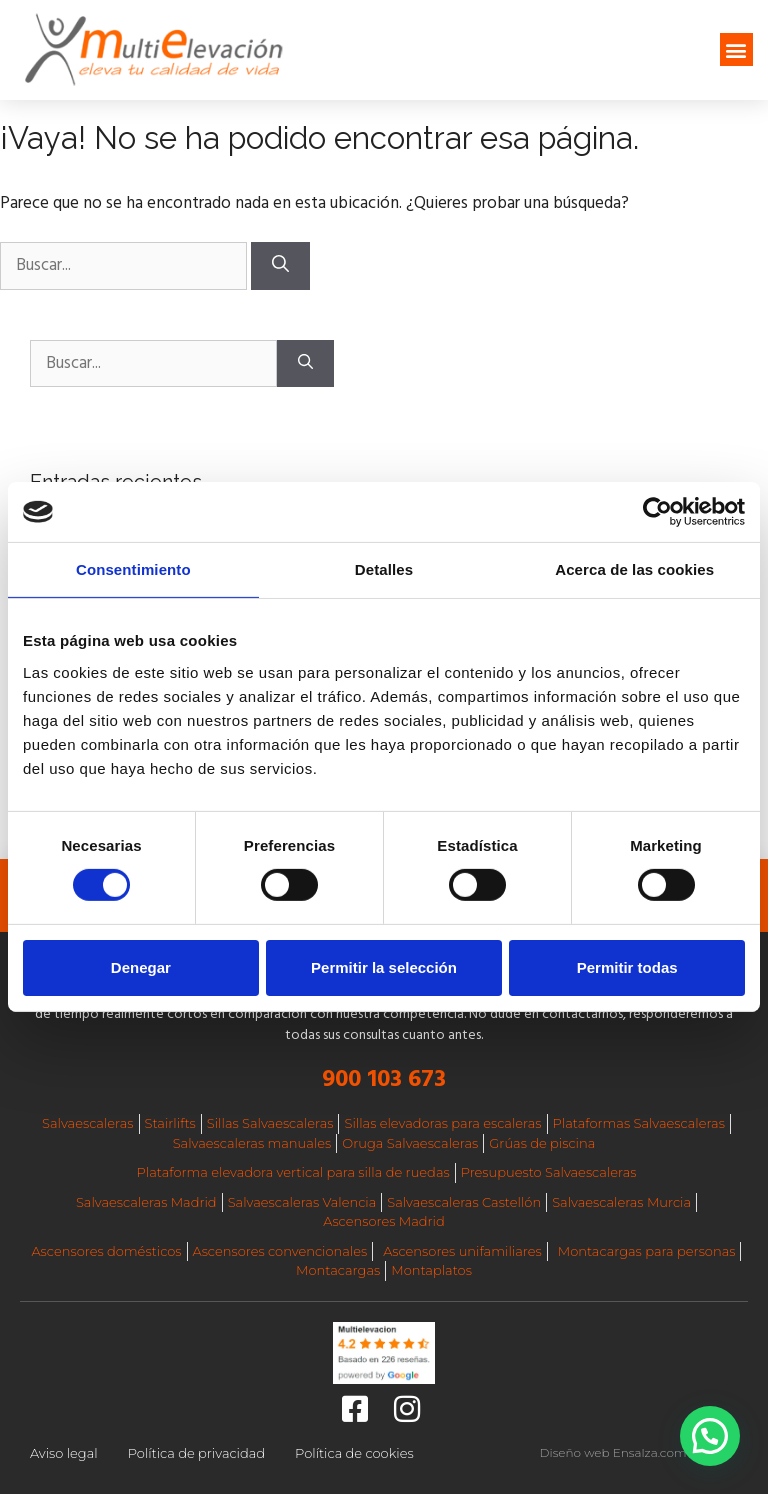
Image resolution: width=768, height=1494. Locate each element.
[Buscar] (280, 266)
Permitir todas (627, 967)
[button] (736, 49)
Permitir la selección (384, 967)
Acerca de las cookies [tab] (634, 569)
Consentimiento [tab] (133, 569)
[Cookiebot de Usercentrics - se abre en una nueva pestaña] (657, 512)
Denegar (141, 967)
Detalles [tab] (384, 569)
